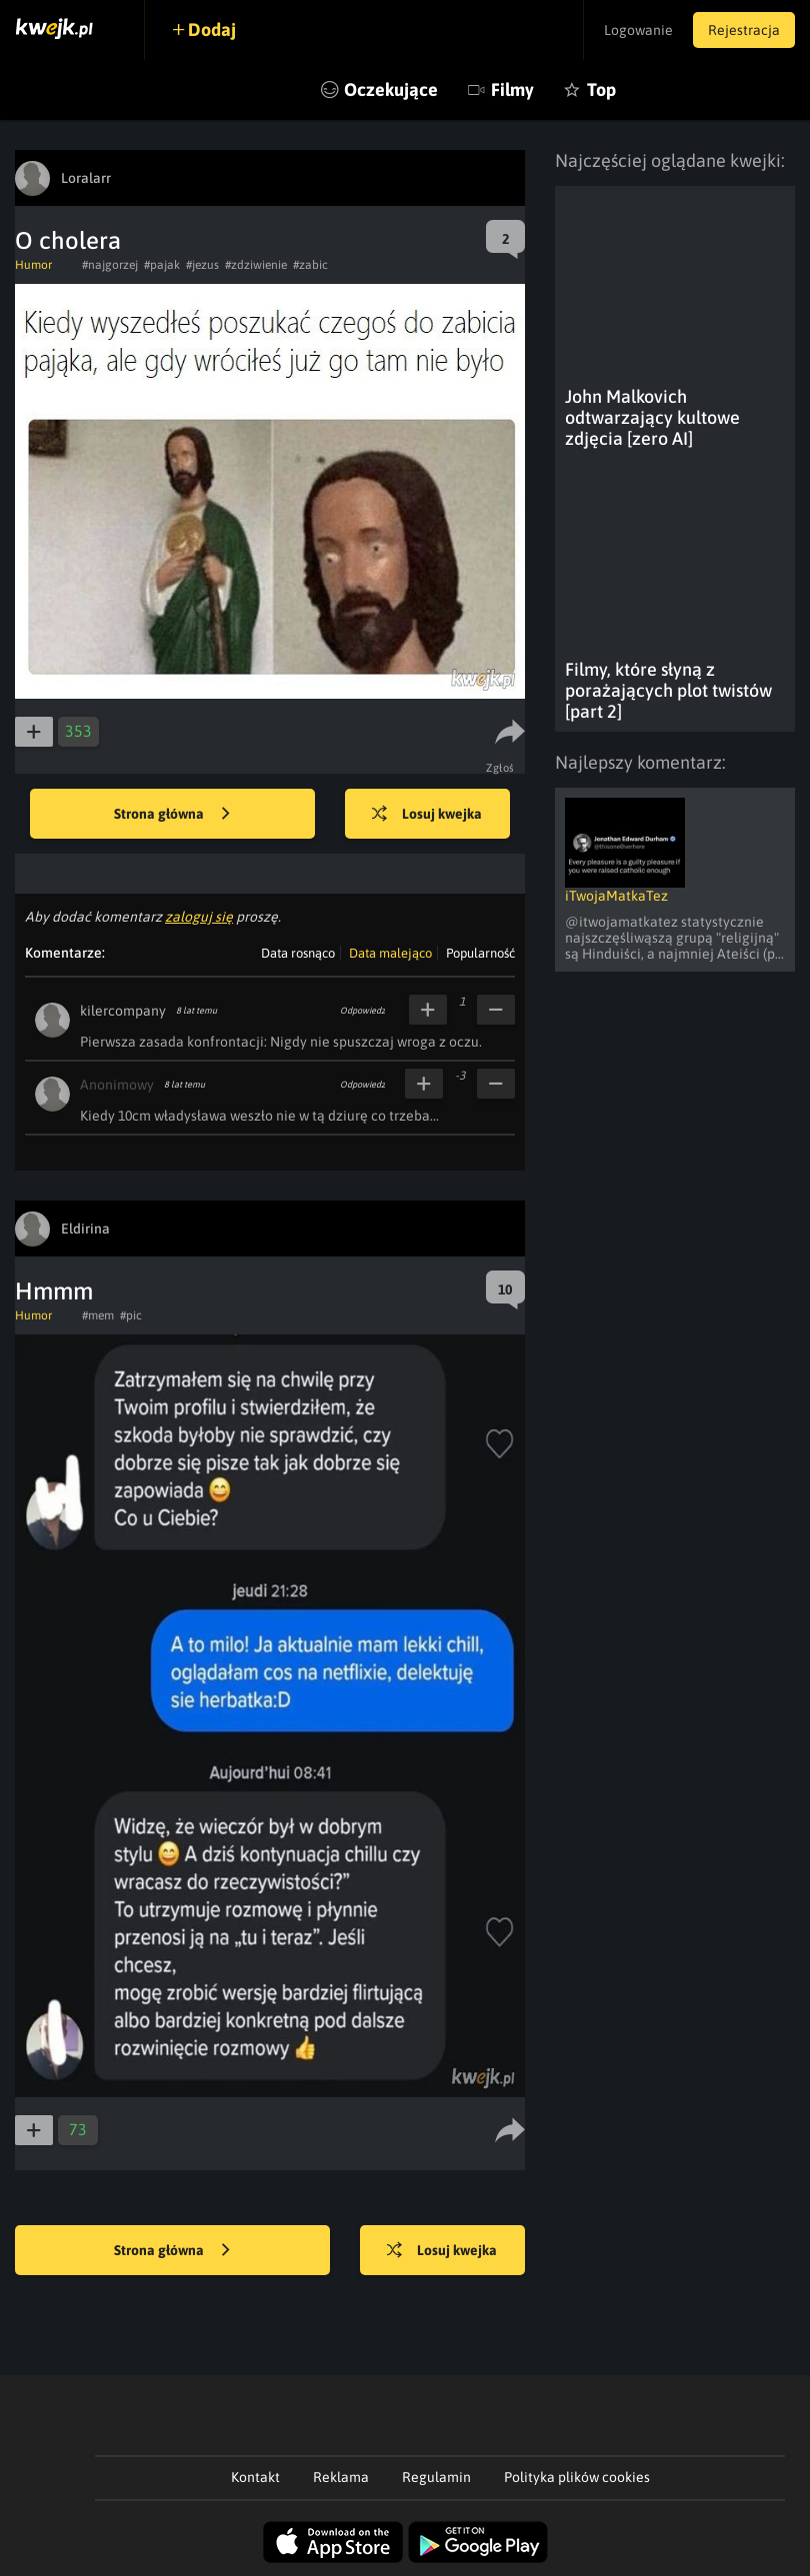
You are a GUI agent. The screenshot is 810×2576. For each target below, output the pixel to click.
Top (601, 89)
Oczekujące (391, 89)
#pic (131, 1315)
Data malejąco (390, 953)
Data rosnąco (298, 953)
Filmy (512, 89)
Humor (33, 265)
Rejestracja (744, 30)
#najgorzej (110, 265)
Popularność (480, 953)
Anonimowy (117, 1085)
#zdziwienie (256, 265)
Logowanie (638, 30)
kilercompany (123, 1011)
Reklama (341, 2477)
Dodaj (212, 29)
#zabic (310, 265)
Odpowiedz (362, 1011)
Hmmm (54, 1291)
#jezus (202, 265)
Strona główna (172, 815)
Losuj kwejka (427, 815)
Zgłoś (500, 768)
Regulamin (436, 2477)
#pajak (162, 265)
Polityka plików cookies (577, 2477)
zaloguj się (199, 917)
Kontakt (255, 2477)
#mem (98, 1315)
